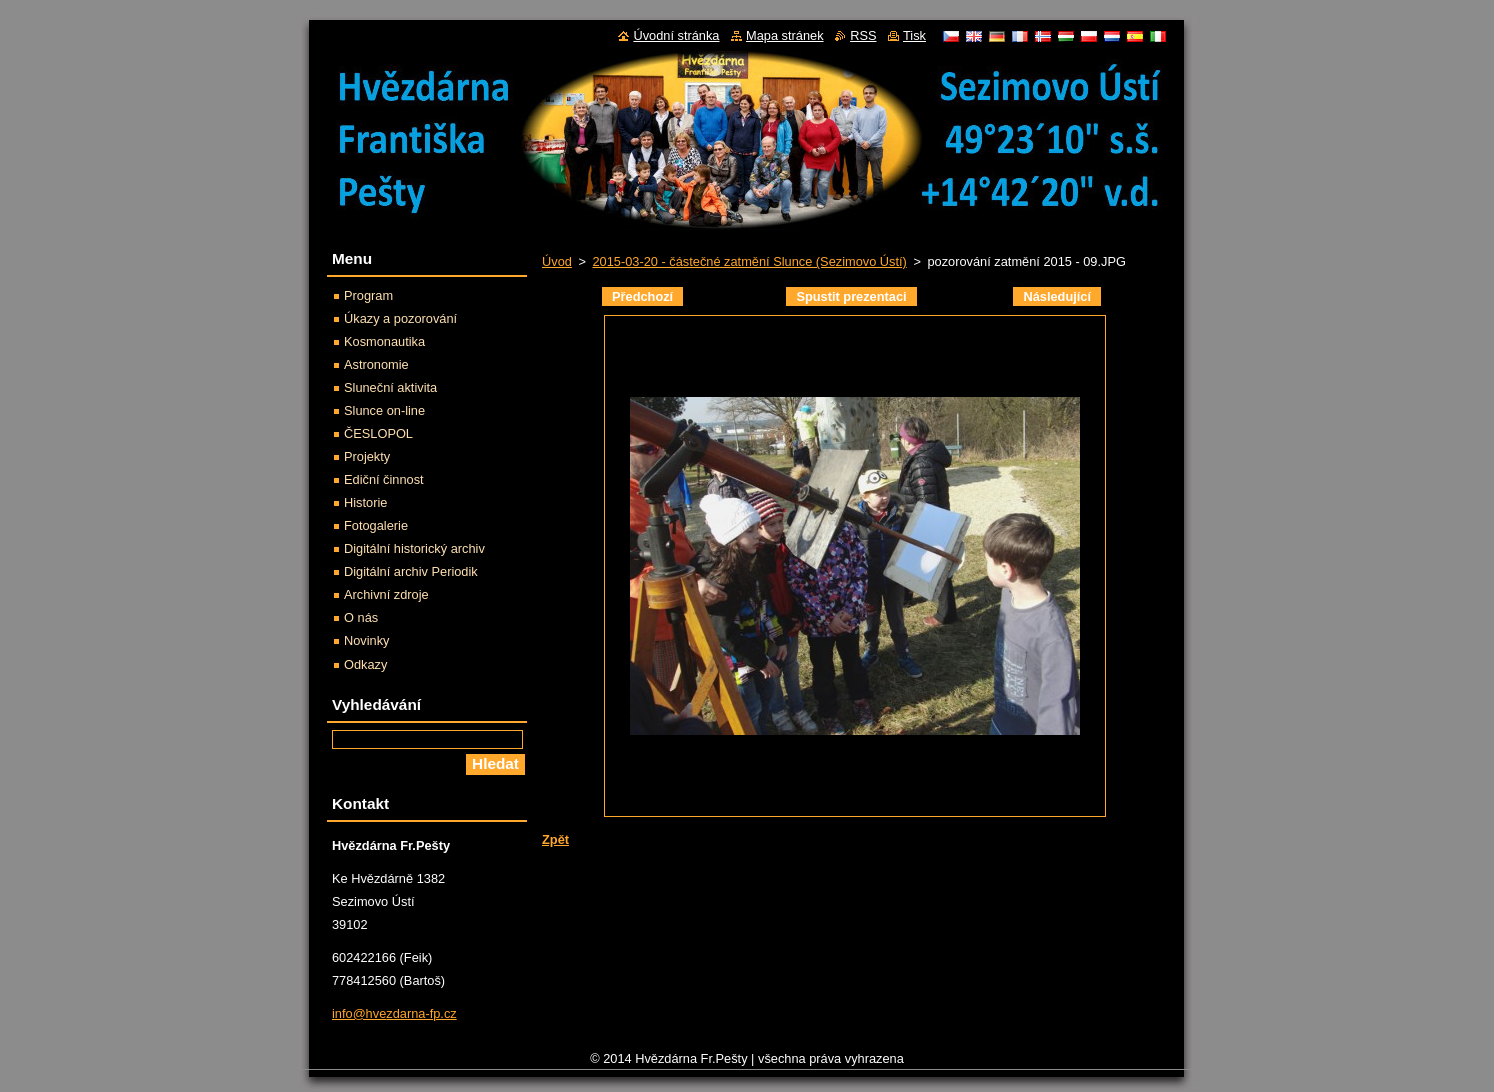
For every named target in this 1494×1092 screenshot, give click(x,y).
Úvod (557, 261)
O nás (361, 617)
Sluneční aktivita (390, 387)
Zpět (555, 839)
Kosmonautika (384, 341)
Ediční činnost (384, 479)
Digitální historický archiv (414, 548)
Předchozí (642, 296)
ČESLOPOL (378, 433)
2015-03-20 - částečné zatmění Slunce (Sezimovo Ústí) (749, 261)
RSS (863, 35)
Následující (1057, 296)
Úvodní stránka (676, 35)
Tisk (914, 35)
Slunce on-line (384, 410)
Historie (365, 502)
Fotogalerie (376, 525)
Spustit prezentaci (851, 296)
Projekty (367, 456)
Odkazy (365, 664)
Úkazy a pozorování (400, 318)
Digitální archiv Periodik (411, 571)
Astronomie (376, 364)
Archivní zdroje (386, 594)
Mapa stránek (785, 35)
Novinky (367, 640)
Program (368, 295)
